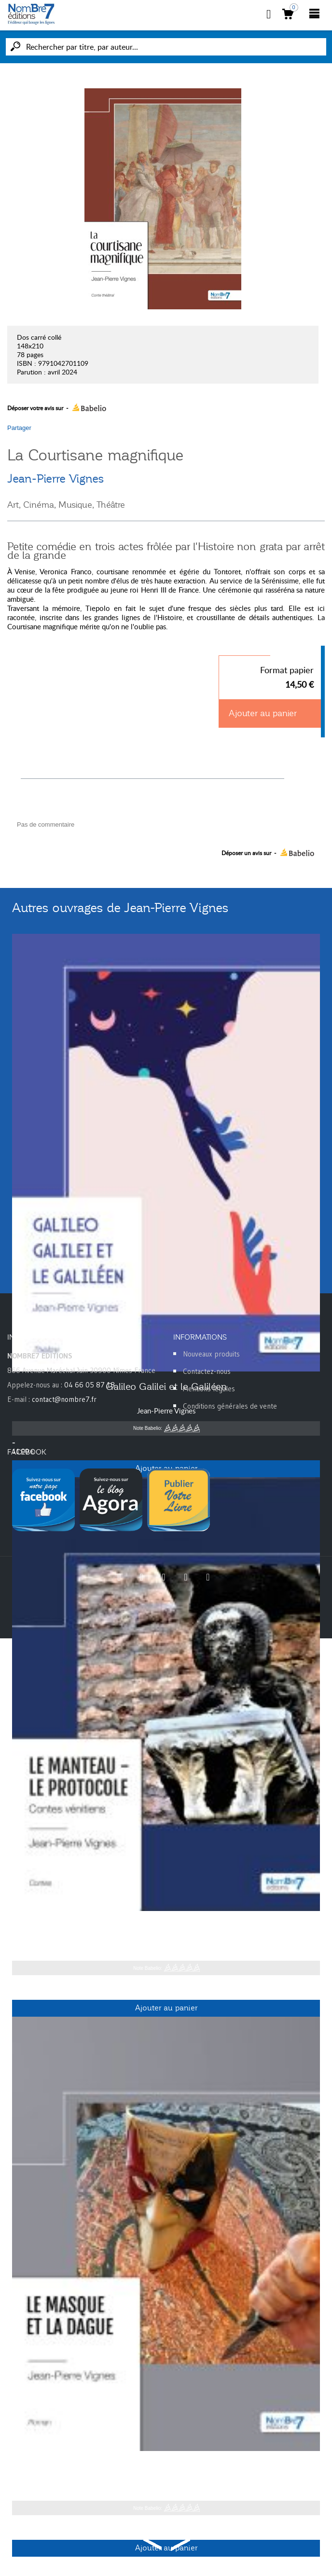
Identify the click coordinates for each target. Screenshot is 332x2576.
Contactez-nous (207, 1371)
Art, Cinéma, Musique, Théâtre (66, 505)
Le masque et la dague (166, 2466)
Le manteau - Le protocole (166, 1926)
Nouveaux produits (211, 1353)
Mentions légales (209, 1388)
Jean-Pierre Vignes (55, 478)
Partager (19, 427)
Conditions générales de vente (230, 1406)
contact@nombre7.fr (64, 1399)
